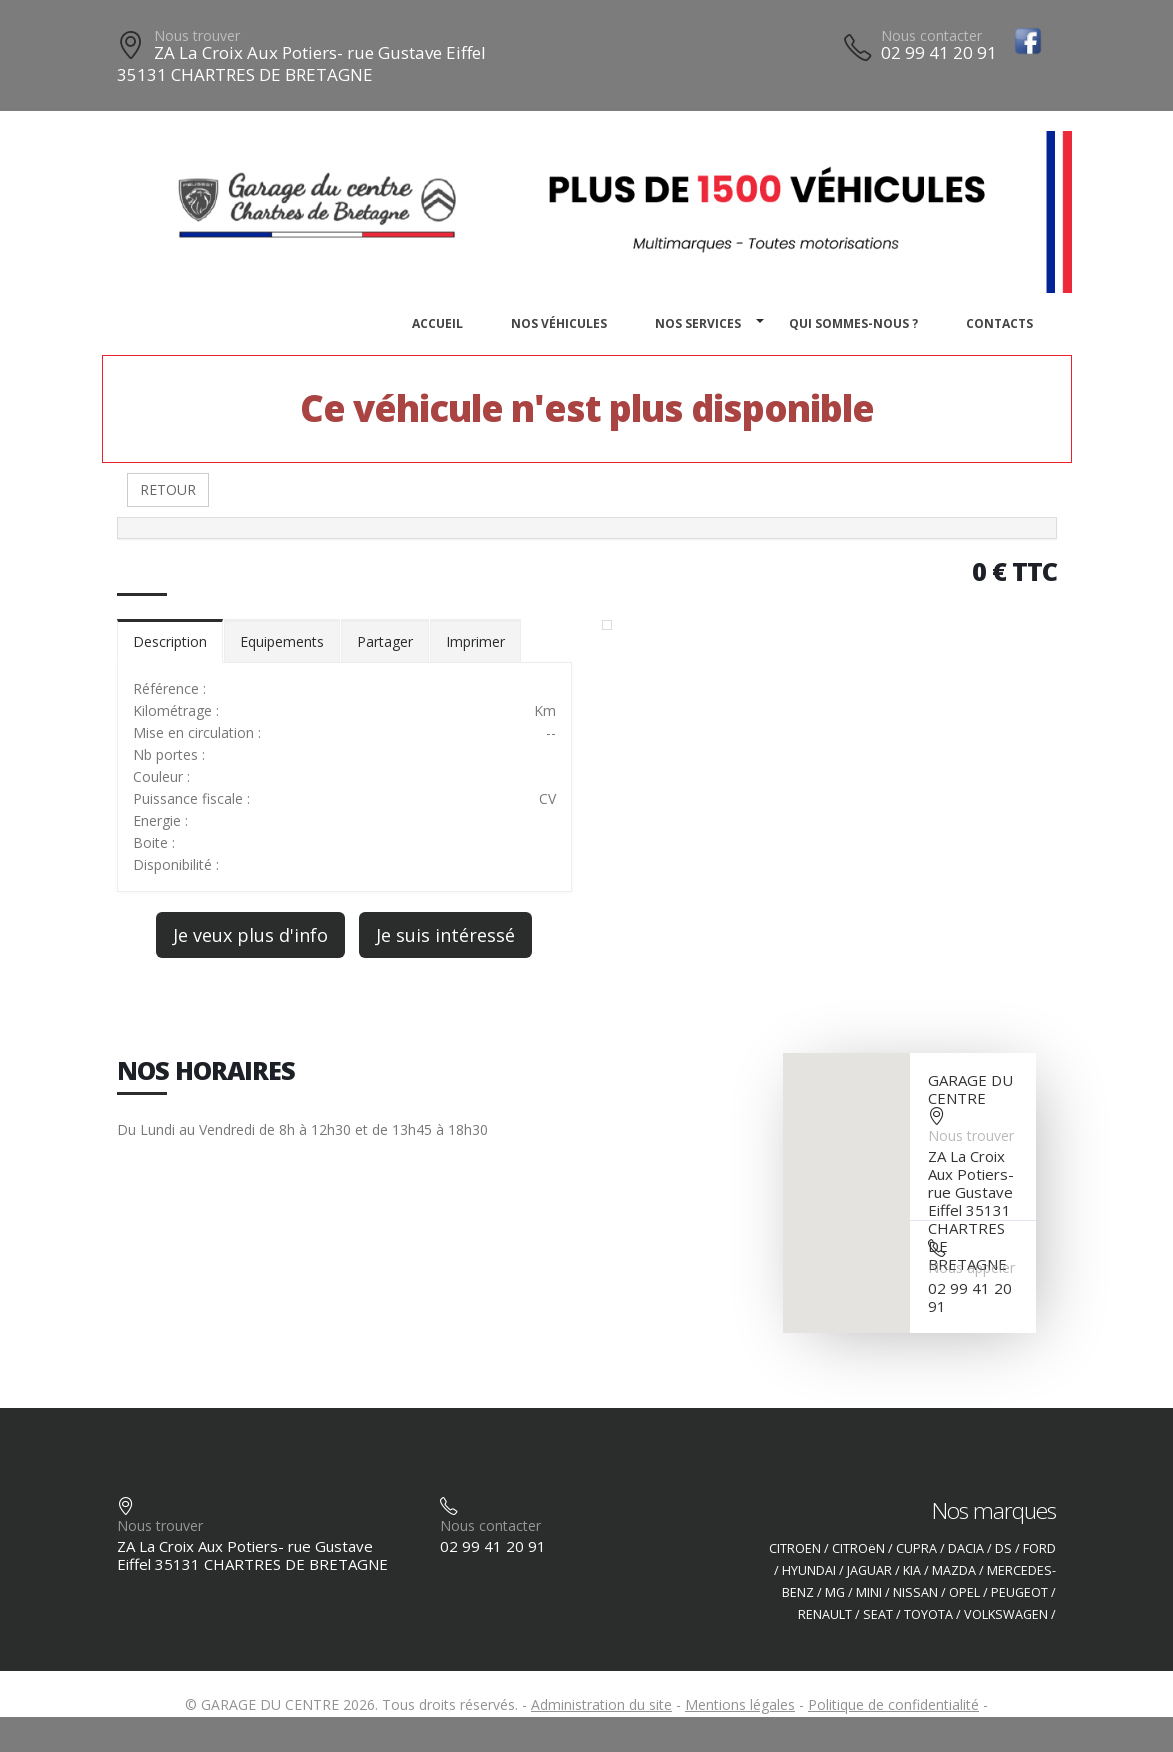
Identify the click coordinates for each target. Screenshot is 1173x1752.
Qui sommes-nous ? (853, 323)
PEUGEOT (1019, 1592)
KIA (912, 1570)
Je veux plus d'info (250, 935)
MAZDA (954, 1570)
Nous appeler (971, 1267)
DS (1003, 1548)
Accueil (437, 323)
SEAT (878, 1614)
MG (835, 1592)
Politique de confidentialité (893, 1704)
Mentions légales (740, 1704)
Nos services (698, 323)
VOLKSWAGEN (1006, 1614)
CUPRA (916, 1548)
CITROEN (795, 1548)
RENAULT (825, 1614)
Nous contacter (931, 35)
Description (170, 641)
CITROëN (858, 1548)
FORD (1039, 1548)
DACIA (966, 1548)
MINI (869, 1592)
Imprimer (475, 641)
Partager (385, 641)
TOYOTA (928, 1614)
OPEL (964, 1592)
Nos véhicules (559, 323)
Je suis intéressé (445, 935)
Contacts (999, 323)
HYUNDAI (809, 1570)
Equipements (282, 641)
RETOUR (168, 489)
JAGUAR (869, 1570)
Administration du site (601, 1704)
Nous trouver (197, 35)
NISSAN (915, 1592)
